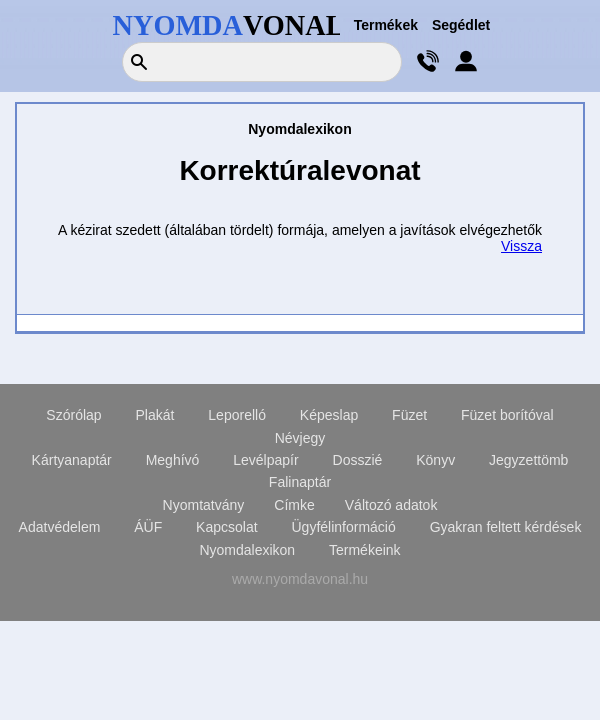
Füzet (409, 415)
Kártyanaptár (72, 460)
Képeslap (329, 415)
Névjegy (300, 438)
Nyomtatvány (204, 505)
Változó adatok (391, 505)
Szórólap (73, 415)
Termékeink (365, 550)
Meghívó (173, 460)
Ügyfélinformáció (343, 527)
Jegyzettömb (528, 460)
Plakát (155, 415)
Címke (294, 505)
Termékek (386, 25)
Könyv (435, 460)
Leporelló (237, 415)
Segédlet (461, 25)
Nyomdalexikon (247, 550)
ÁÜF (148, 527)
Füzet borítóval (507, 415)
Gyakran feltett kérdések (506, 527)
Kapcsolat (226, 527)
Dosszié (358, 460)
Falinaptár (300, 482)
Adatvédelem (60, 527)
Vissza (521, 246)
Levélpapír (265, 460)
